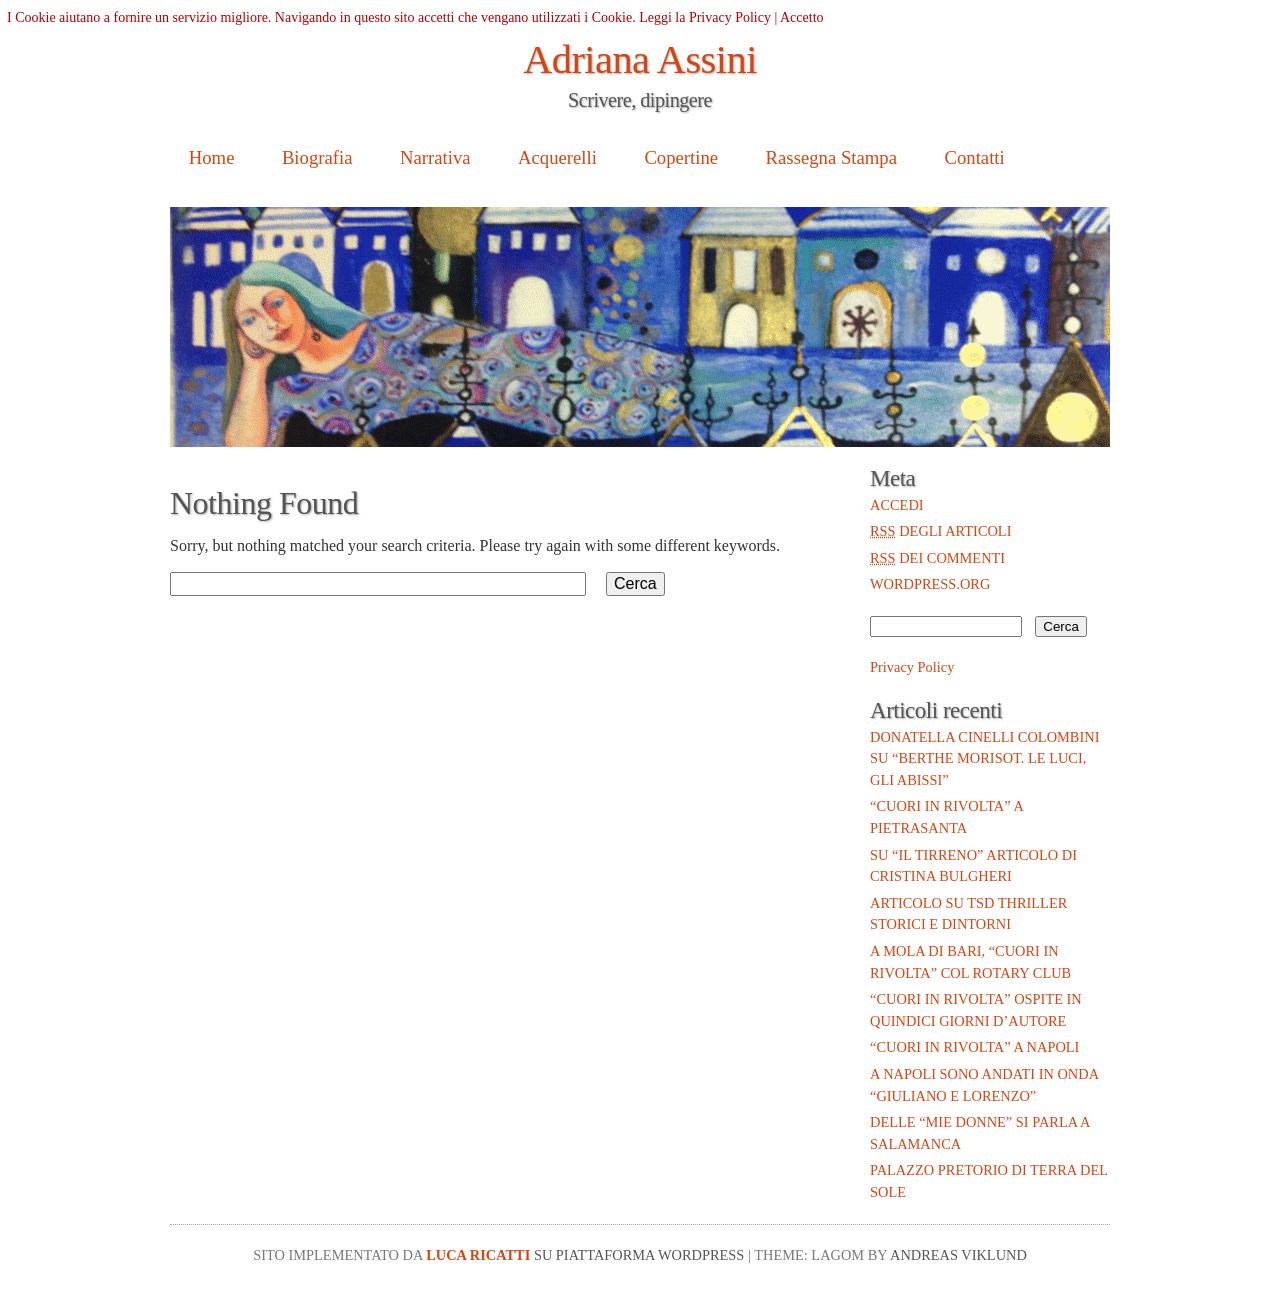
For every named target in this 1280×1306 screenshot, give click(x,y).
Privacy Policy (912, 667)
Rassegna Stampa (831, 157)
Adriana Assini (640, 59)
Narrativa (435, 157)
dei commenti (937, 558)
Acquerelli (557, 157)
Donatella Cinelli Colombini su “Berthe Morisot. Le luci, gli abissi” (984, 758)
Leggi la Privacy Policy (705, 17)
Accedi (897, 505)
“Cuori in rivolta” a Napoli (974, 1047)
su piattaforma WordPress (639, 1255)
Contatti (974, 157)
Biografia (317, 157)
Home (212, 157)
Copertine (681, 157)
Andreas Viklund (958, 1255)
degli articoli (940, 531)
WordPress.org (930, 584)
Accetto (802, 17)
